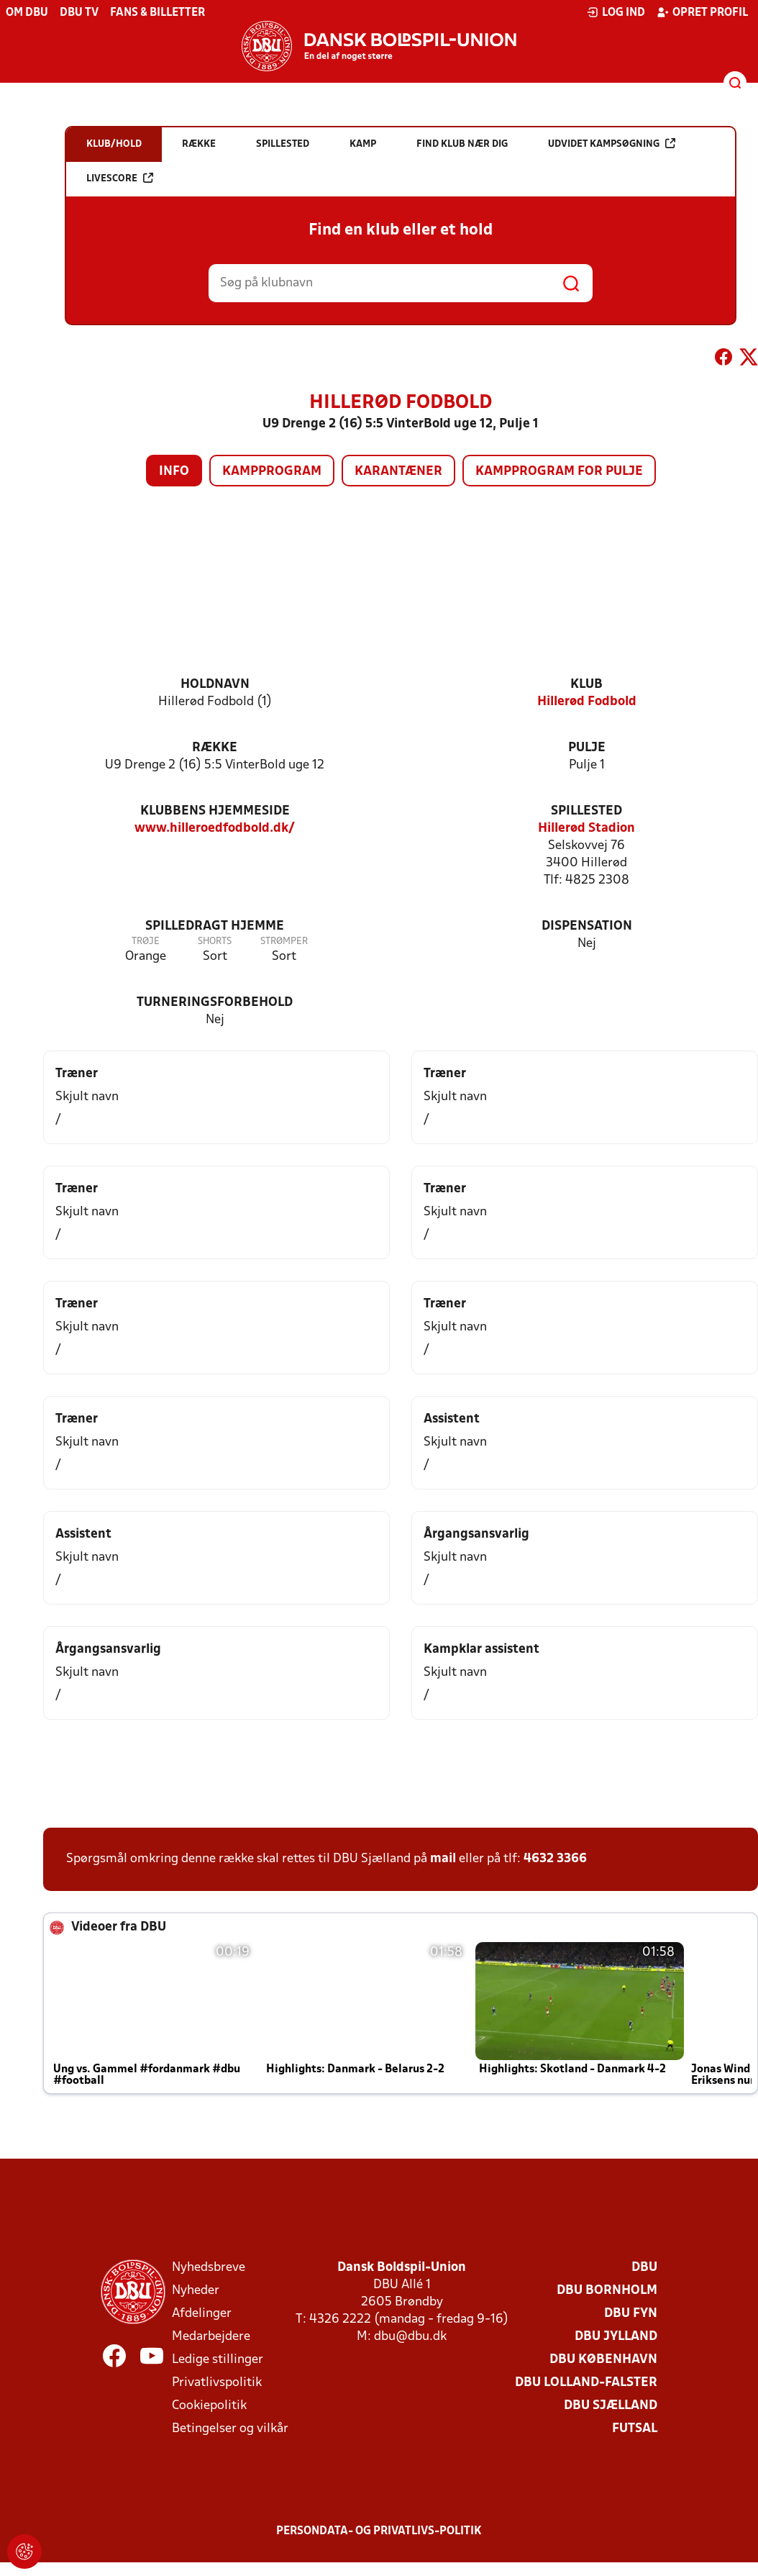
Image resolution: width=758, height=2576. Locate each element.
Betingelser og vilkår (230, 2429)
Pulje (587, 748)
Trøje (146, 941)
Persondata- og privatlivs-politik (379, 2531)
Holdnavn (215, 685)
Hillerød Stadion (586, 828)
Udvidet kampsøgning (611, 143)
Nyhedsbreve (208, 2268)
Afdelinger (202, 2314)
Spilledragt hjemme (214, 926)
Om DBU (27, 13)
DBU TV (79, 13)
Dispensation (587, 926)
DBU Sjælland (610, 2406)
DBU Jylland (616, 2337)
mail (443, 1859)
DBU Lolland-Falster (586, 2383)
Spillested (586, 811)
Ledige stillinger (217, 2360)
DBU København (603, 2360)
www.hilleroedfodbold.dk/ (214, 828)
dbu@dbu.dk (410, 2337)
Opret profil (702, 12)
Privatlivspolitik (217, 2383)
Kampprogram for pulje (559, 472)
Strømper (284, 941)
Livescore (119, 178)
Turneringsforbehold (215, 1003)
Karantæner (398, 472)
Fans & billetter (157, 13)
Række (214, 748)
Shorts (215, 941)
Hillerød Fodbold (586, 702)
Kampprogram (271, 472)
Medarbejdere (211, 2337)
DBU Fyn (630, 2314)
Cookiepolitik (209, 2406)
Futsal (634, 2429)
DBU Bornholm (607, 2291)
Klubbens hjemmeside (215, 811)
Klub (586, 685)
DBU (644, 2268)
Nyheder (195, 2291)
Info (174, 472)
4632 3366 (555, 1859)
